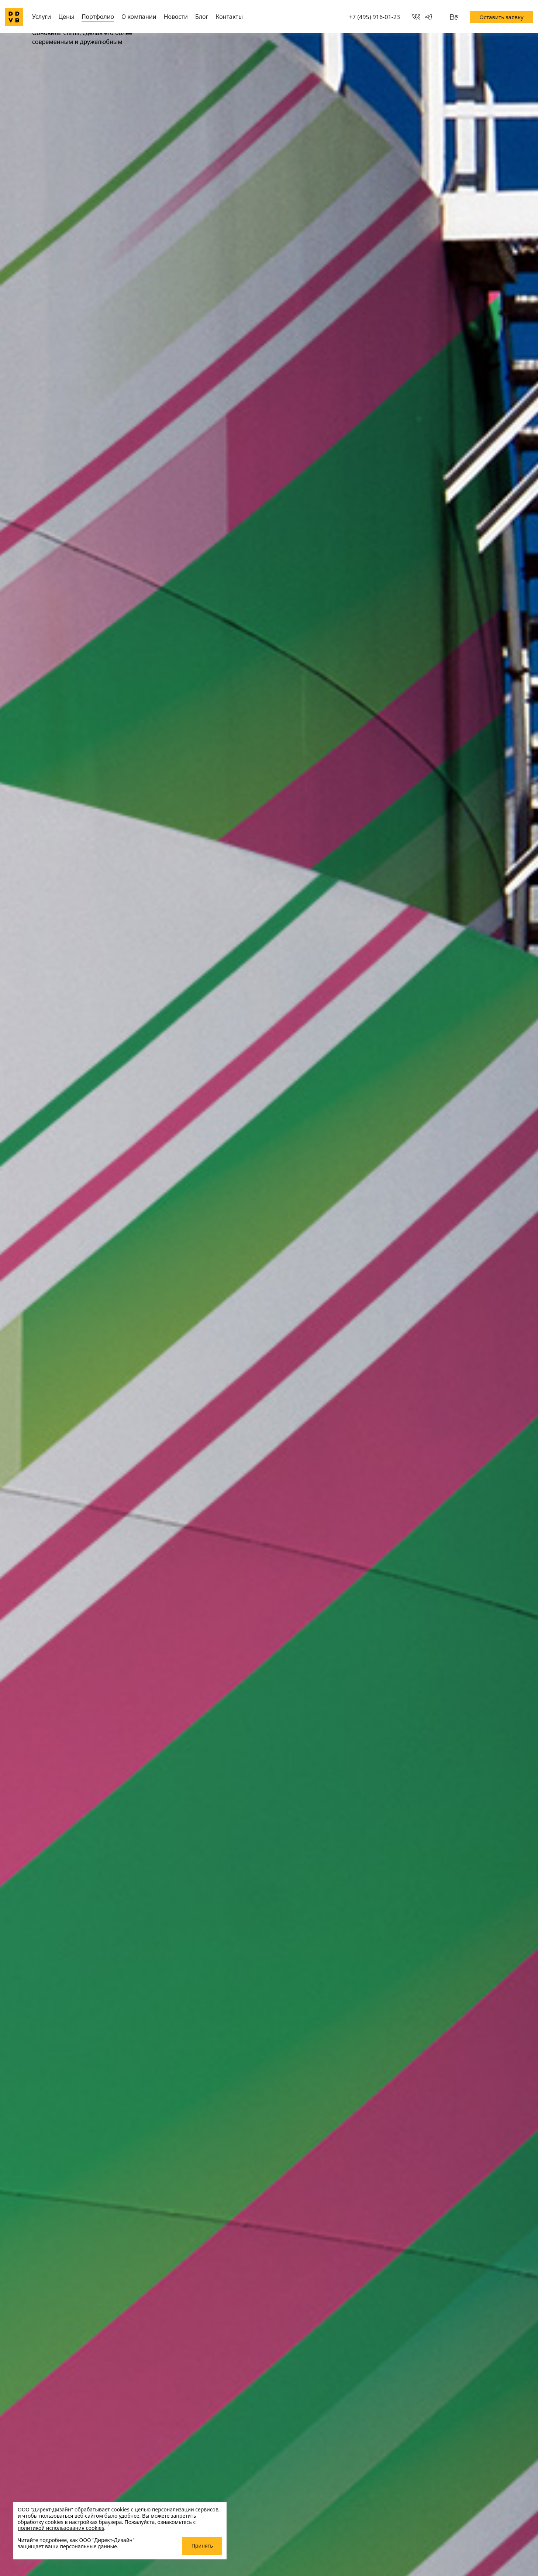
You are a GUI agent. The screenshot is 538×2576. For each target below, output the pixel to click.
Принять (202, 2545)
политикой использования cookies (61, 2527)
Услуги (41, 17)
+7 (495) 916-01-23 (374, 17)
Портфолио (98, 17)
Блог (201, 17)
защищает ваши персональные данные (67, 2546)
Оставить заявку (501, 17)
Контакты (229, 17)
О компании (138, 17)
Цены (66, 17)
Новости (176, 17)
